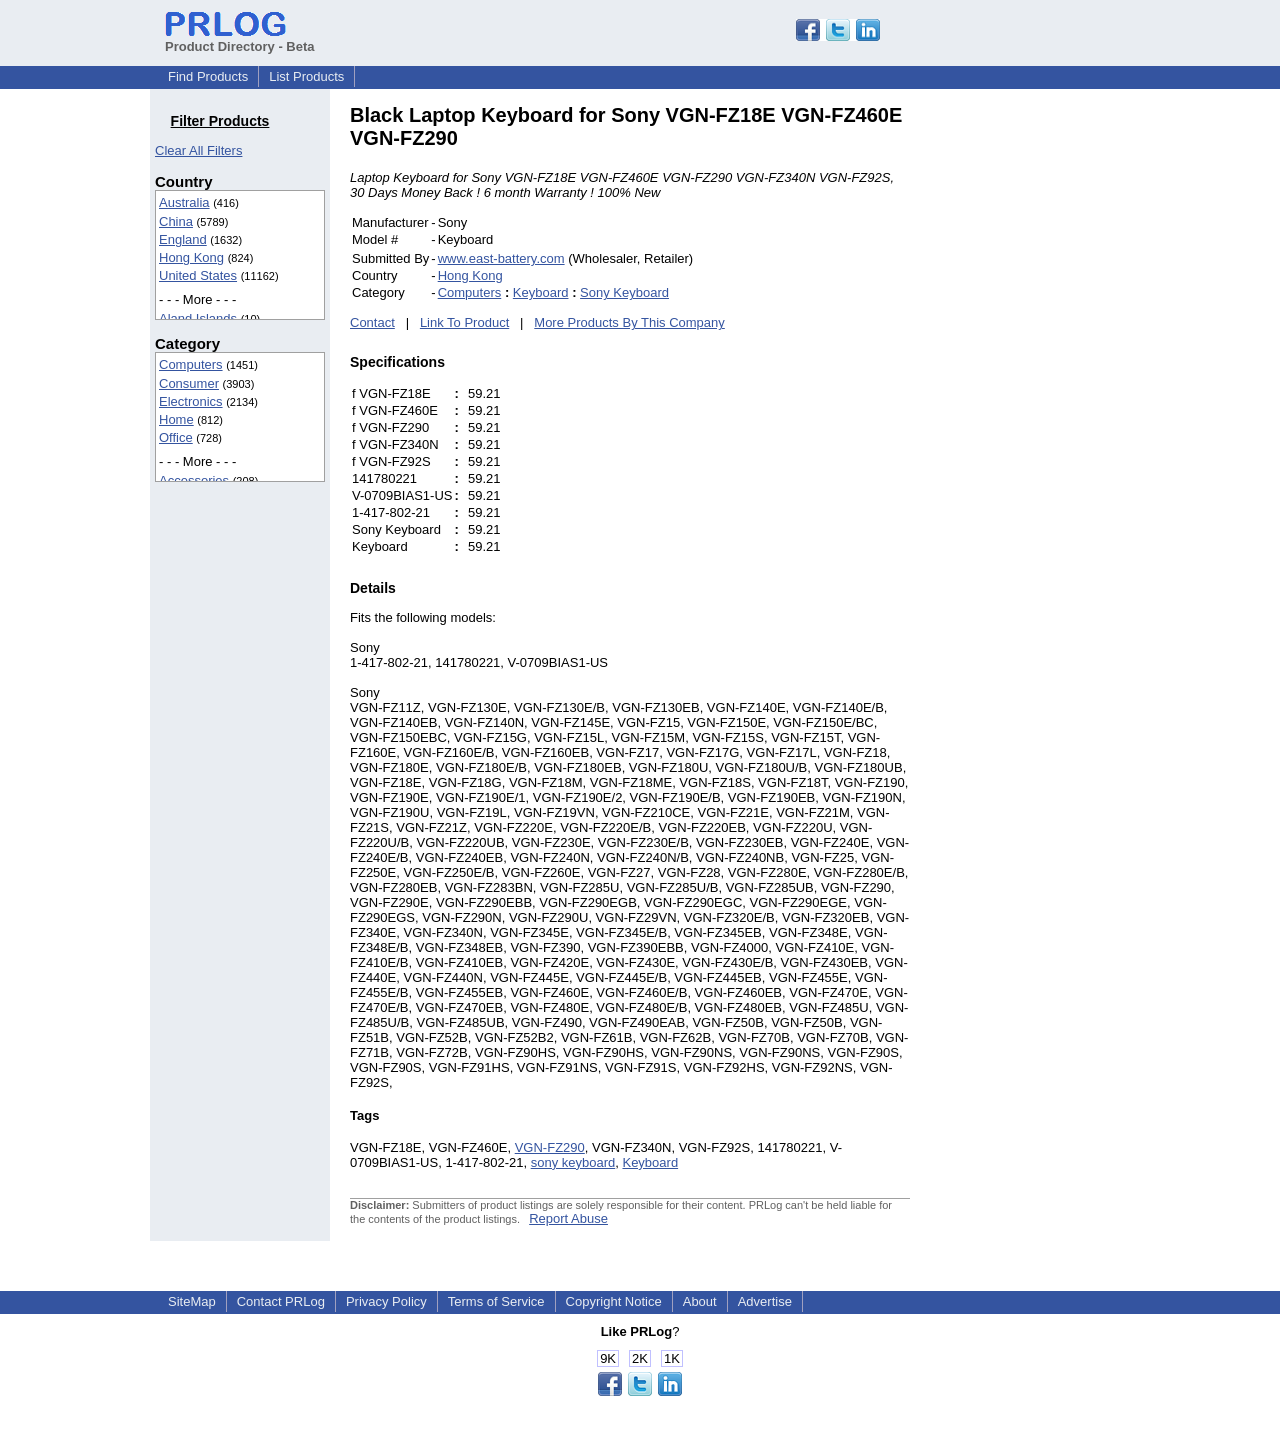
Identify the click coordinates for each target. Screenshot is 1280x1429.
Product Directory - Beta (240, 39)
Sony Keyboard (624, 292)
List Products (306, 76)
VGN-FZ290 (550, 1147)
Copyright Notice (614, 1301)
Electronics (191, 401)
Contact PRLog (281, 1301)
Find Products (208, 76)
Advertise (765, 1301)
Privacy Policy (386, 1301)
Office (176, 437)
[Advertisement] (1045, 404)
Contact (372, 322)
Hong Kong (191, 257)
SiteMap (192, 1301)
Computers (191, 364)
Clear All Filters (198, 150)
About (700, 1301)
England (183, 239)
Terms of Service (496, 1301)
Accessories (194, 480)
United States (198, 275)
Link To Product (464, 322)
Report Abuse (568, 1218)
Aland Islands (198, 318)
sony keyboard (573, 1162)
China (176, 221)
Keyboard (541, 292)
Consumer (189, 383)
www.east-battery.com (501, 258)
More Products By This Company (629, 322)
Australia (184, 202)
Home (176, 419)
